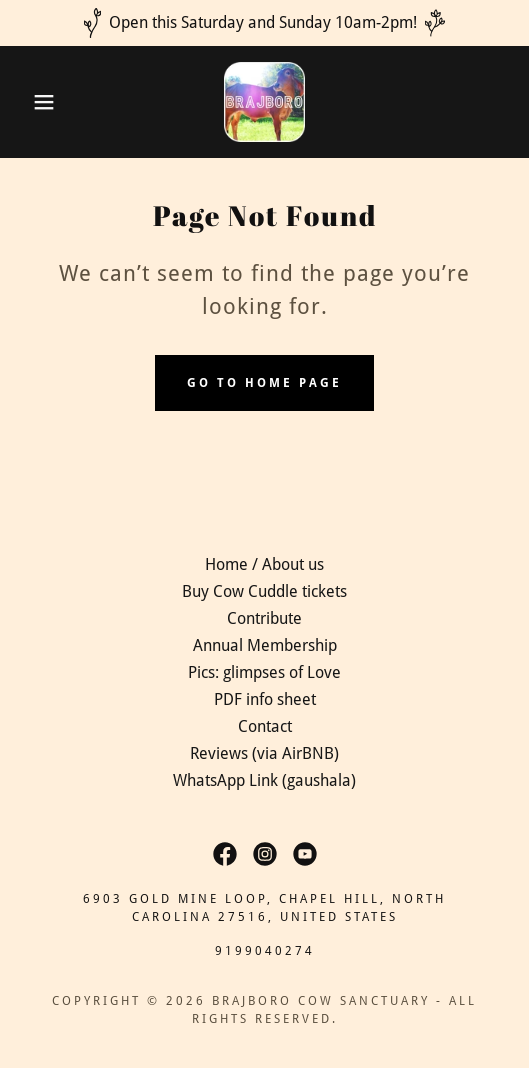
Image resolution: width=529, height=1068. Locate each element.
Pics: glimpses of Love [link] (264, 672)
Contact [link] (265, 726)
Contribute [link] (264, 618)
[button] (37, 102)
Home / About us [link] (264, 564)
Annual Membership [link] (265, 645)
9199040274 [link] (265, 951)
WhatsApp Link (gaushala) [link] (264, 780)
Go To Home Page (264, 383)
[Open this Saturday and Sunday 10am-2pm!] (264, 23)
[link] (265, 102)
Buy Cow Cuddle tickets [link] (264, 591)
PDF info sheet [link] (265, 699)
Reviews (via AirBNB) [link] (264, 753)
